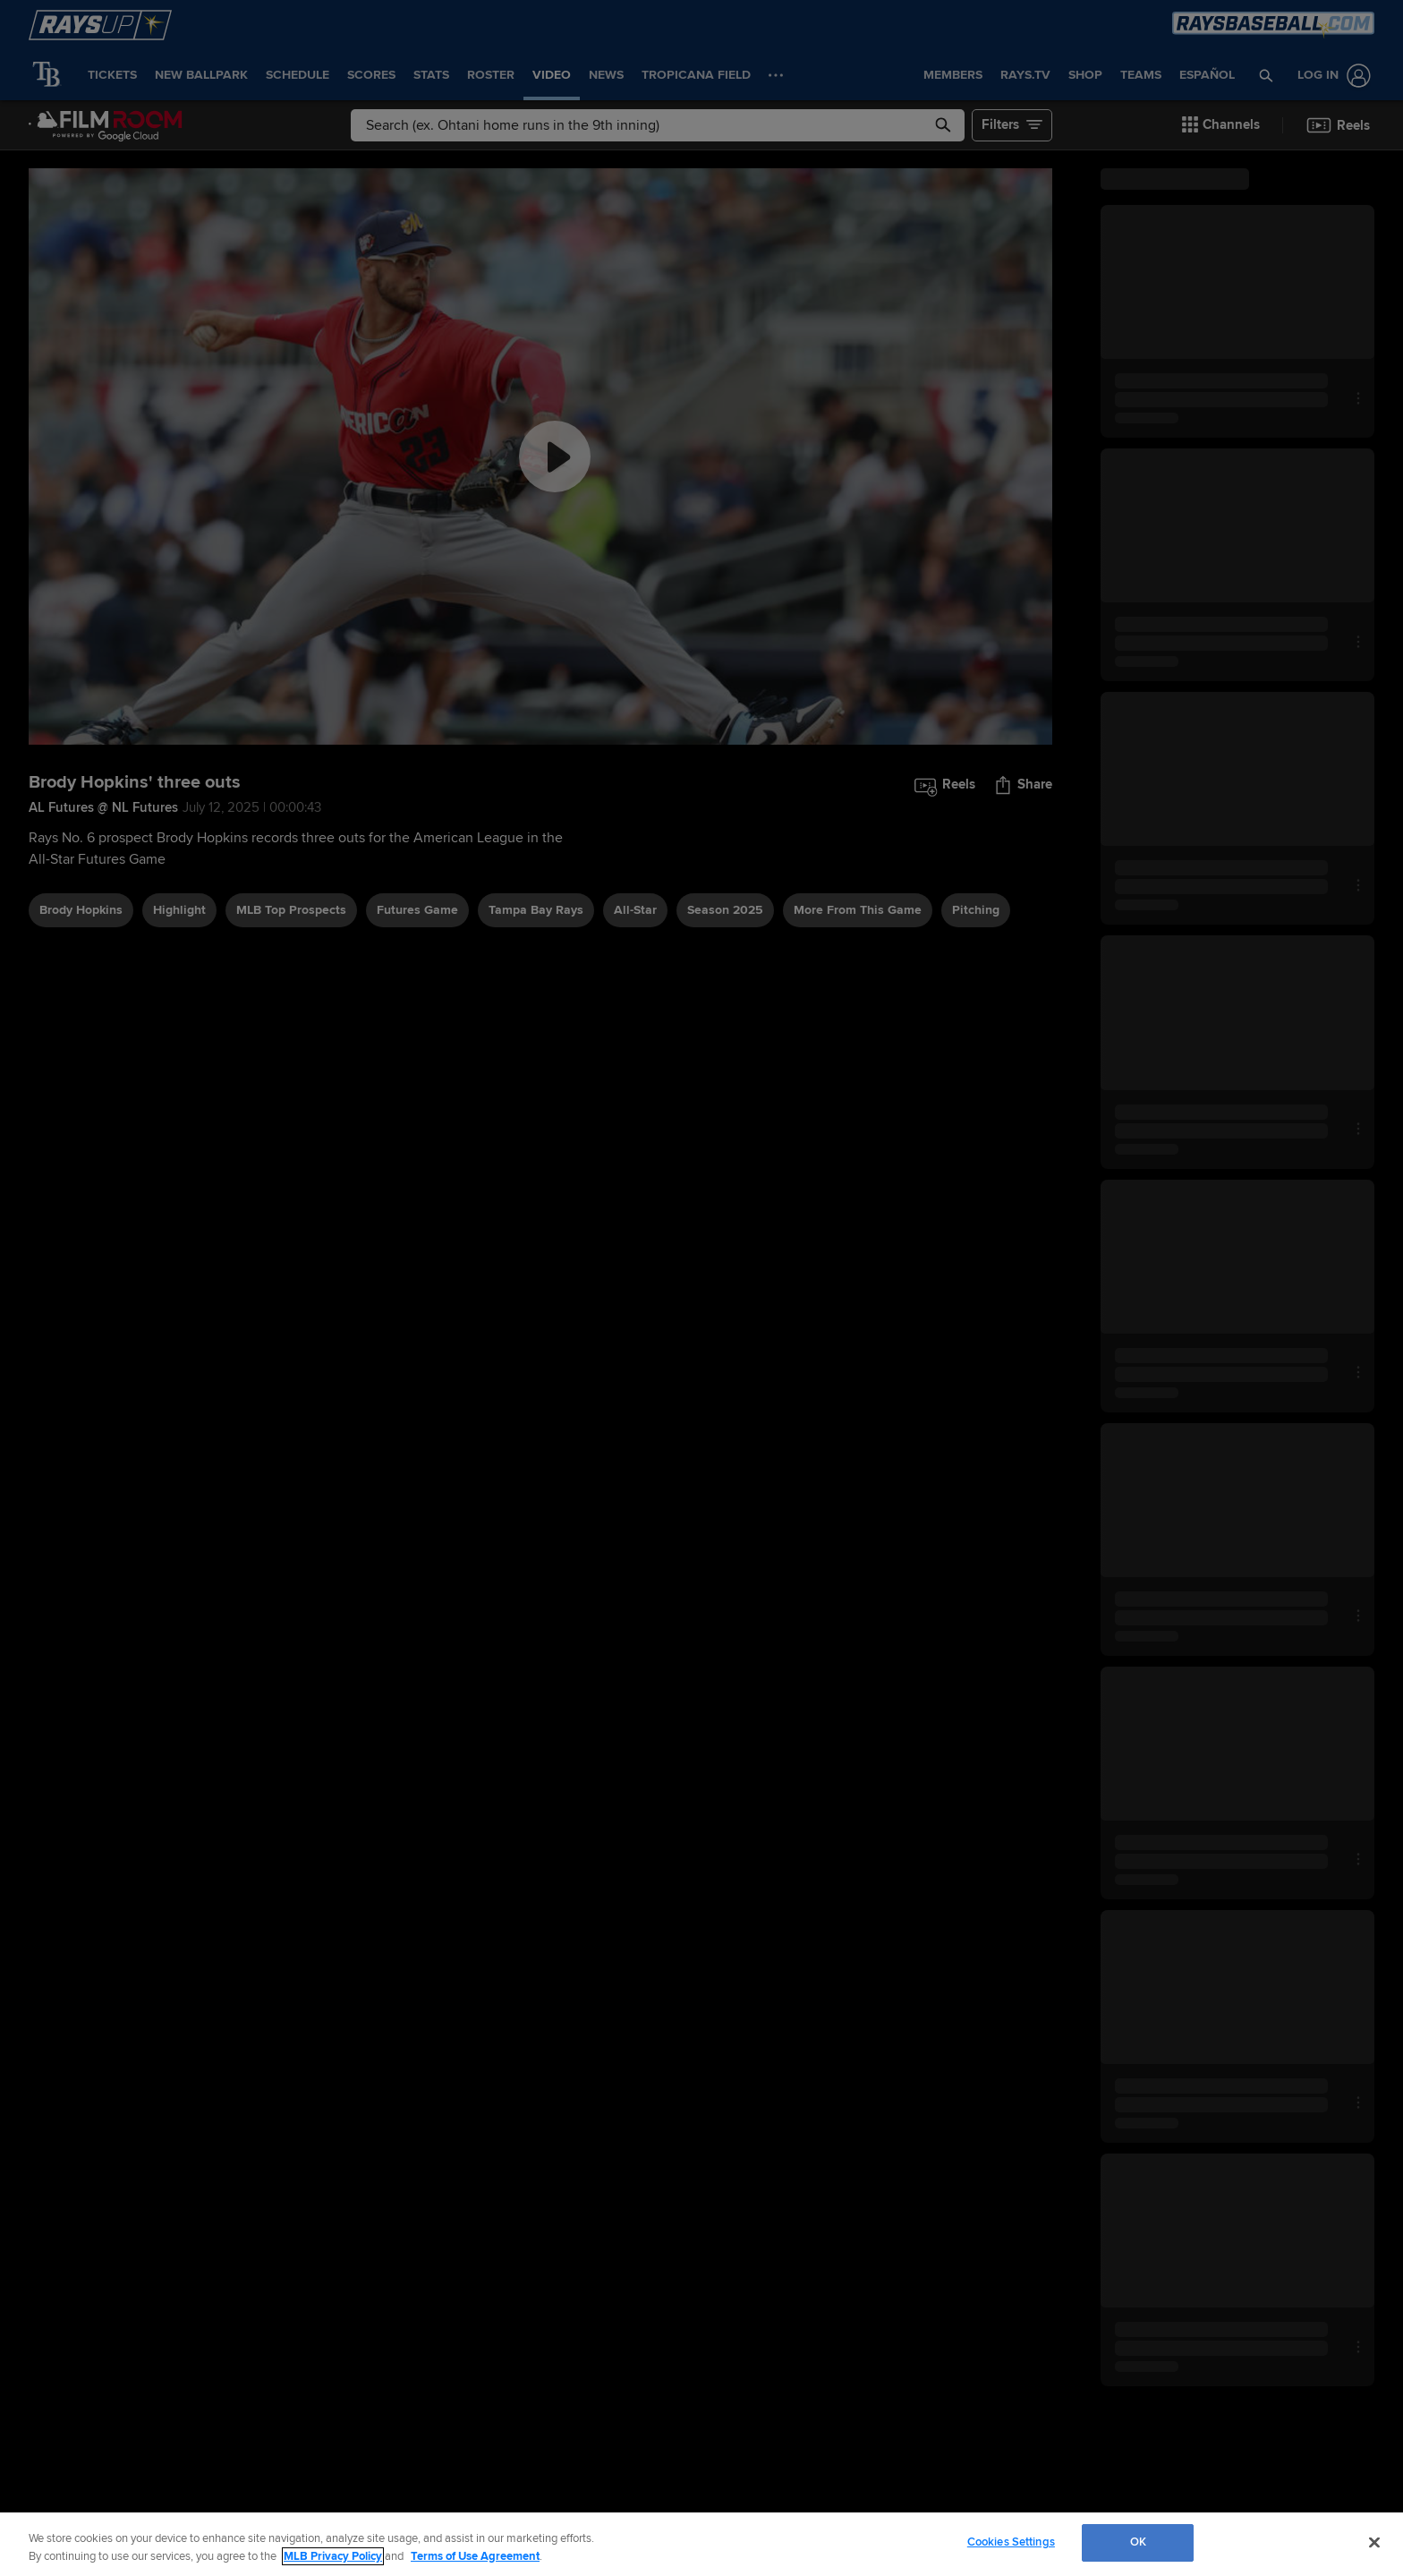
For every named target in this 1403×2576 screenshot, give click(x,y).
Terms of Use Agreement (475, 2556)
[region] (701, 2544)
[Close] (1374, 2542)
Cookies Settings (1011, 2542)
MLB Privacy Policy (333, 2556)
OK (1138, 2542)
